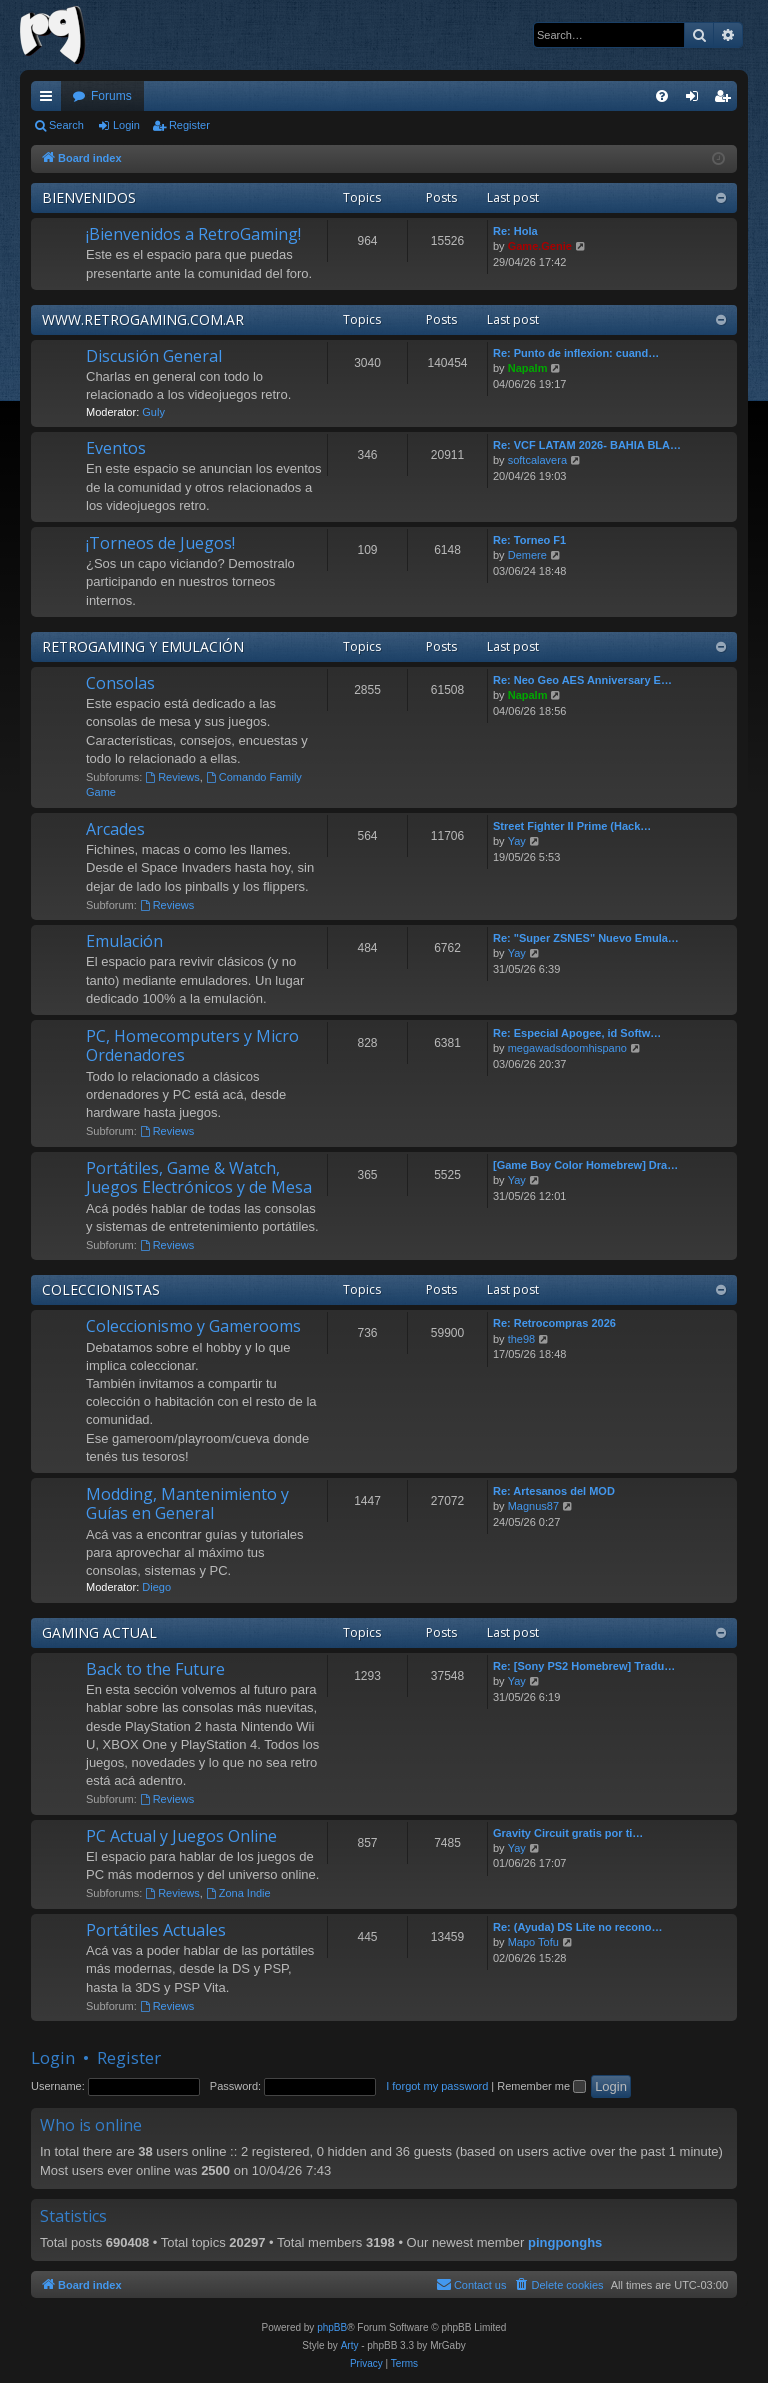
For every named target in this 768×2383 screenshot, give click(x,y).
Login (126, 125)
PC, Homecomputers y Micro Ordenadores (192, 1045)
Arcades (115, 829)
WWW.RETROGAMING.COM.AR (143, 319)
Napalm (528, 368)
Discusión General (154, 356)
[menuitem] (662, 96)
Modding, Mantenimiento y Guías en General (187, 1503)
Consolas (120, 683)
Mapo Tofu (533, 1942)
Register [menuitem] (726, 100)
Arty (350, 2345)
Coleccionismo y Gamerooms (193, 1326)
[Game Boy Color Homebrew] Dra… (585, 1165)
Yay (517, 841)
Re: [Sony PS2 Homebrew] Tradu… (584, 1666)
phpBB (332, 2327)
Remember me (541, 2086)
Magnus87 (533, 1506)
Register (189, 125)
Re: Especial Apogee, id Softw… (577, 1033)
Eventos (116, 448)
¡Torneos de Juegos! (160, 543)
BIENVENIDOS (89, 197)
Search (66, 125)
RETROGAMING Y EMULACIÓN (143, 646)
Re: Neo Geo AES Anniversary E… (582, 680)
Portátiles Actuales (156, 1930)
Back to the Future (155, 1669)
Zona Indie (238, 1893)
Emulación (124, 941)
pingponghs (565, 2242)
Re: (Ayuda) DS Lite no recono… (578, 1927)
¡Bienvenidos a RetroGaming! (193, 234)
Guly (153, 412)
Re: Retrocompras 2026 (554, 1323)
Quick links (50, 100)
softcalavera (537, 460)
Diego (156, 1587)
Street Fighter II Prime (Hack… (572, 826)
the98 (522, 1339)
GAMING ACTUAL (99, 1632)
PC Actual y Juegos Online (181, 1836)
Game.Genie (540, 246)
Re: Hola (515, 231)
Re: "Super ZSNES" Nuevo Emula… (586, 938)
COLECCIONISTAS (101, 1289)
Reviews (172, 777)
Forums (111, 96)
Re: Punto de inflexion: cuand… (576, 353)
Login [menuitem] (696, 100)
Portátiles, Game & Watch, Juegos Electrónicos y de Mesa (199, 1177)
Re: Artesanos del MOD (554, 1491)
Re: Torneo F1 (529, 540)
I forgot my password (437, 2086)
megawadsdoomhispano (567, 1048)
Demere (527, 555)
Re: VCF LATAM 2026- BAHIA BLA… (587, 445)
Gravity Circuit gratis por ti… (568, 1833)
